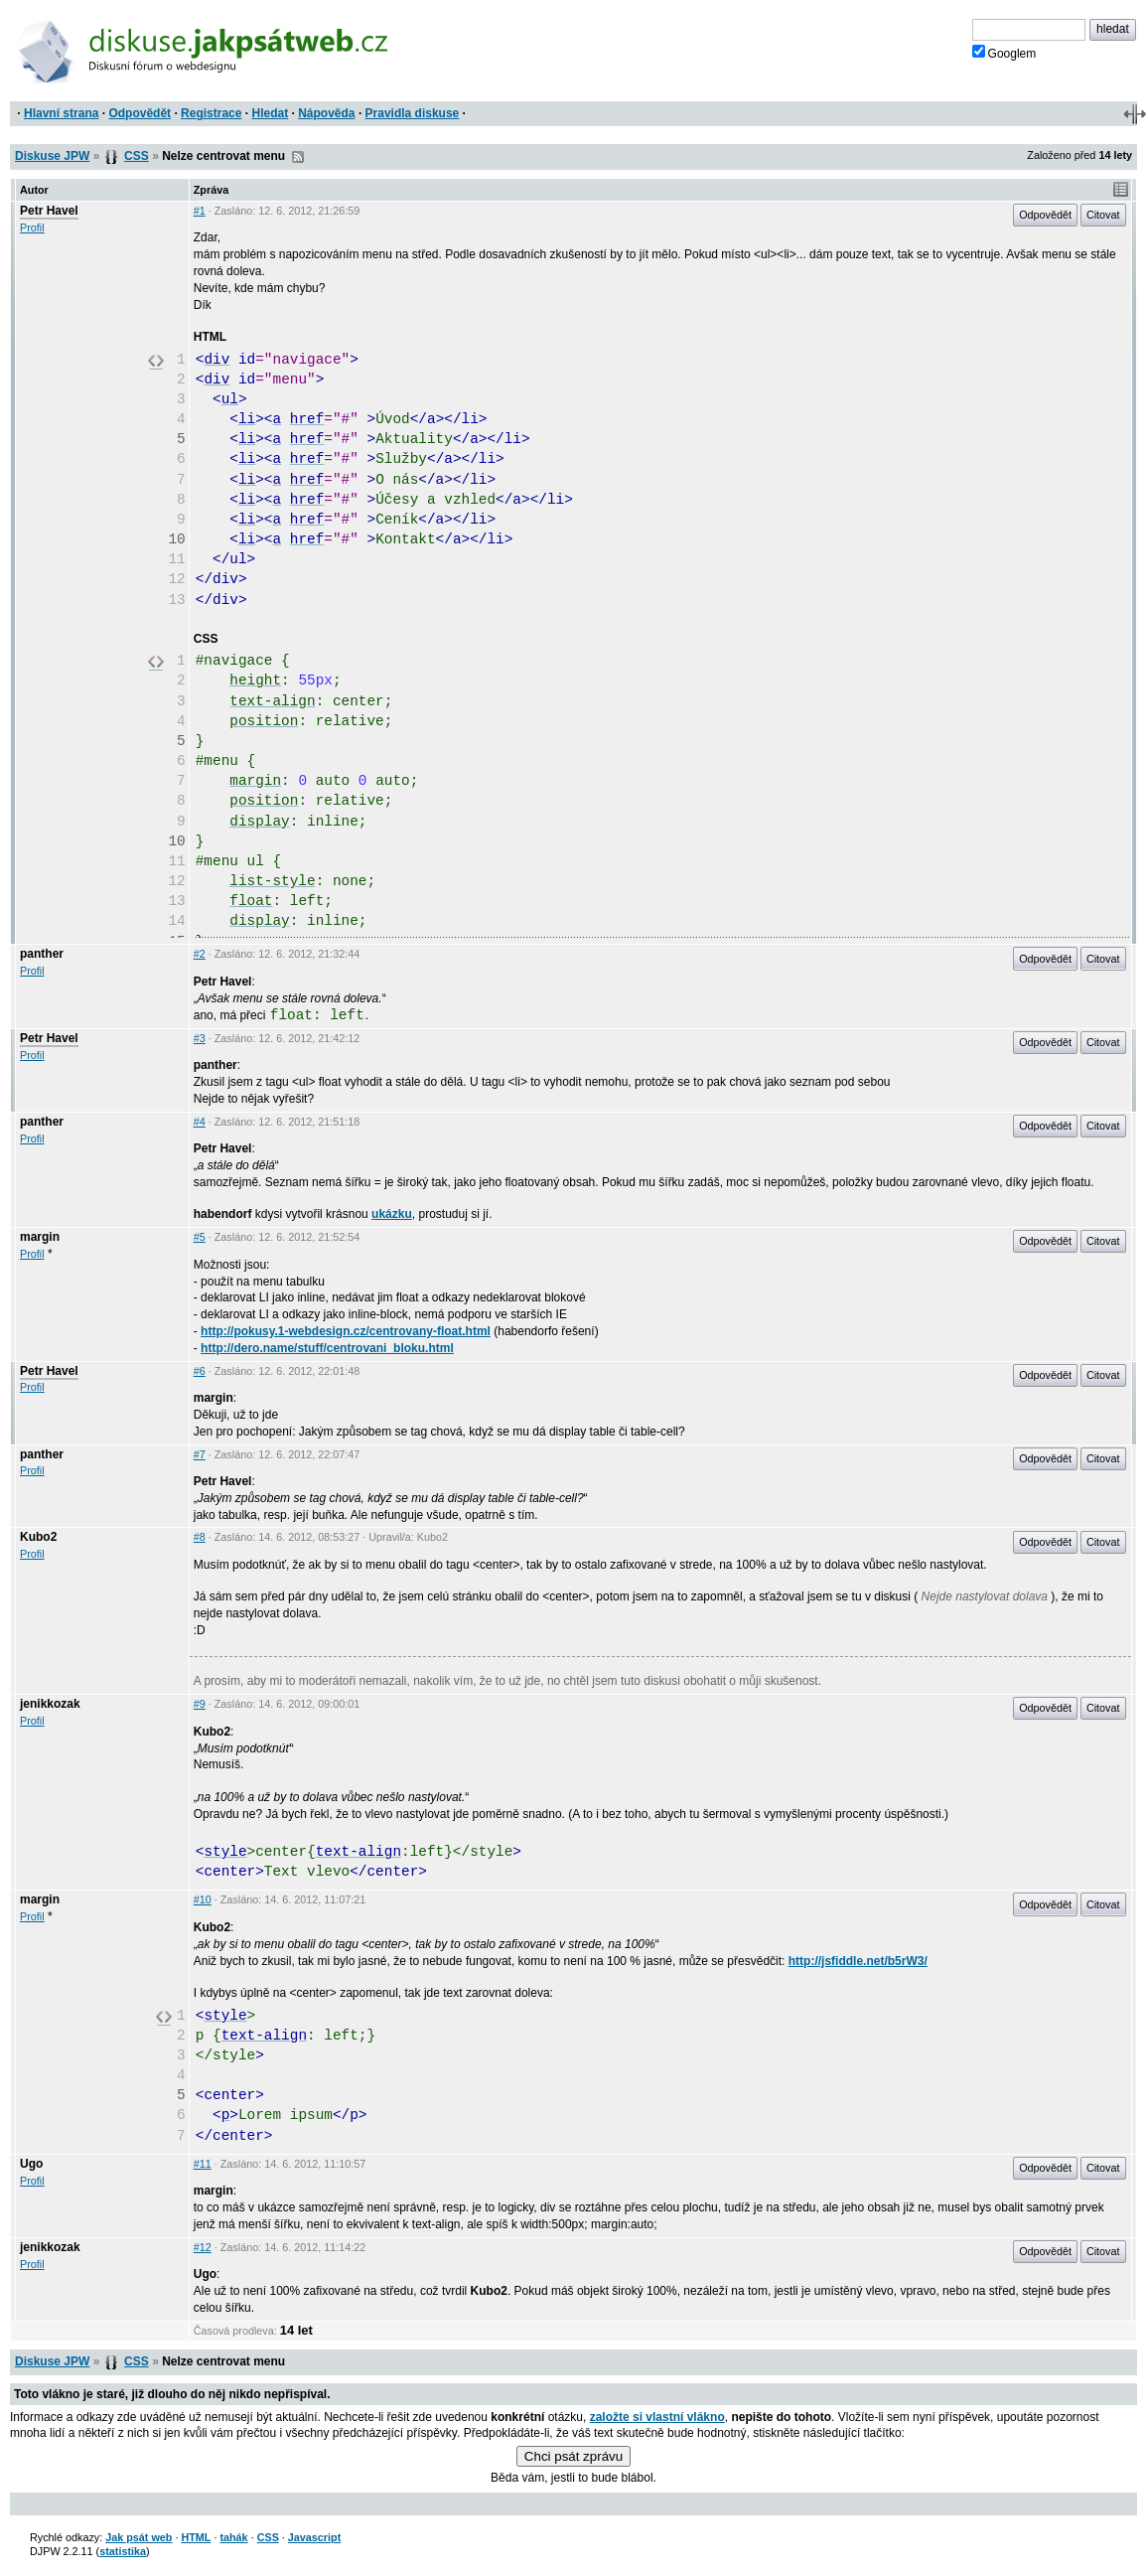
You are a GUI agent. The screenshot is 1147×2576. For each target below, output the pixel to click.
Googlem (1004, 53)
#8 (200, 1537)
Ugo (31, 2164)
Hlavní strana (61, 113)
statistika (122, 2551)
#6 (200, 1371)
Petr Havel (49, 211)
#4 (200, 1122)
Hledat (269, 113)
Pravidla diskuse (412, 113)
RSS (298, 157)
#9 (200, 1704)
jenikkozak (50, 1704)
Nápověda (326, 113)
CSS (136, 156)
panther (42, 954)
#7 (200, 1454)
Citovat (1103, 215)
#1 (200, 211)
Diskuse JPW (52, 156)
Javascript (314, 2537)
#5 (200, 1237)
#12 (203, 2247)
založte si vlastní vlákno (657, 2417)
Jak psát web (138, 2537)
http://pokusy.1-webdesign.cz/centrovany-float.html (346, 1331)
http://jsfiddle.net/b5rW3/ (858, 1961)
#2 (200, 954)
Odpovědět (139, 113)
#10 (203, 1899)
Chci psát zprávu (573, 2456)
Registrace (211, 113)
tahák (233, 2537)
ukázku (391, 1214)
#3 (200, 1038)
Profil (32, 227)
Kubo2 (38, 1537)
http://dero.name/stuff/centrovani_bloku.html (327, 1348)
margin (40, 1237)
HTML (196, 2537)
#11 (203, 2164)
